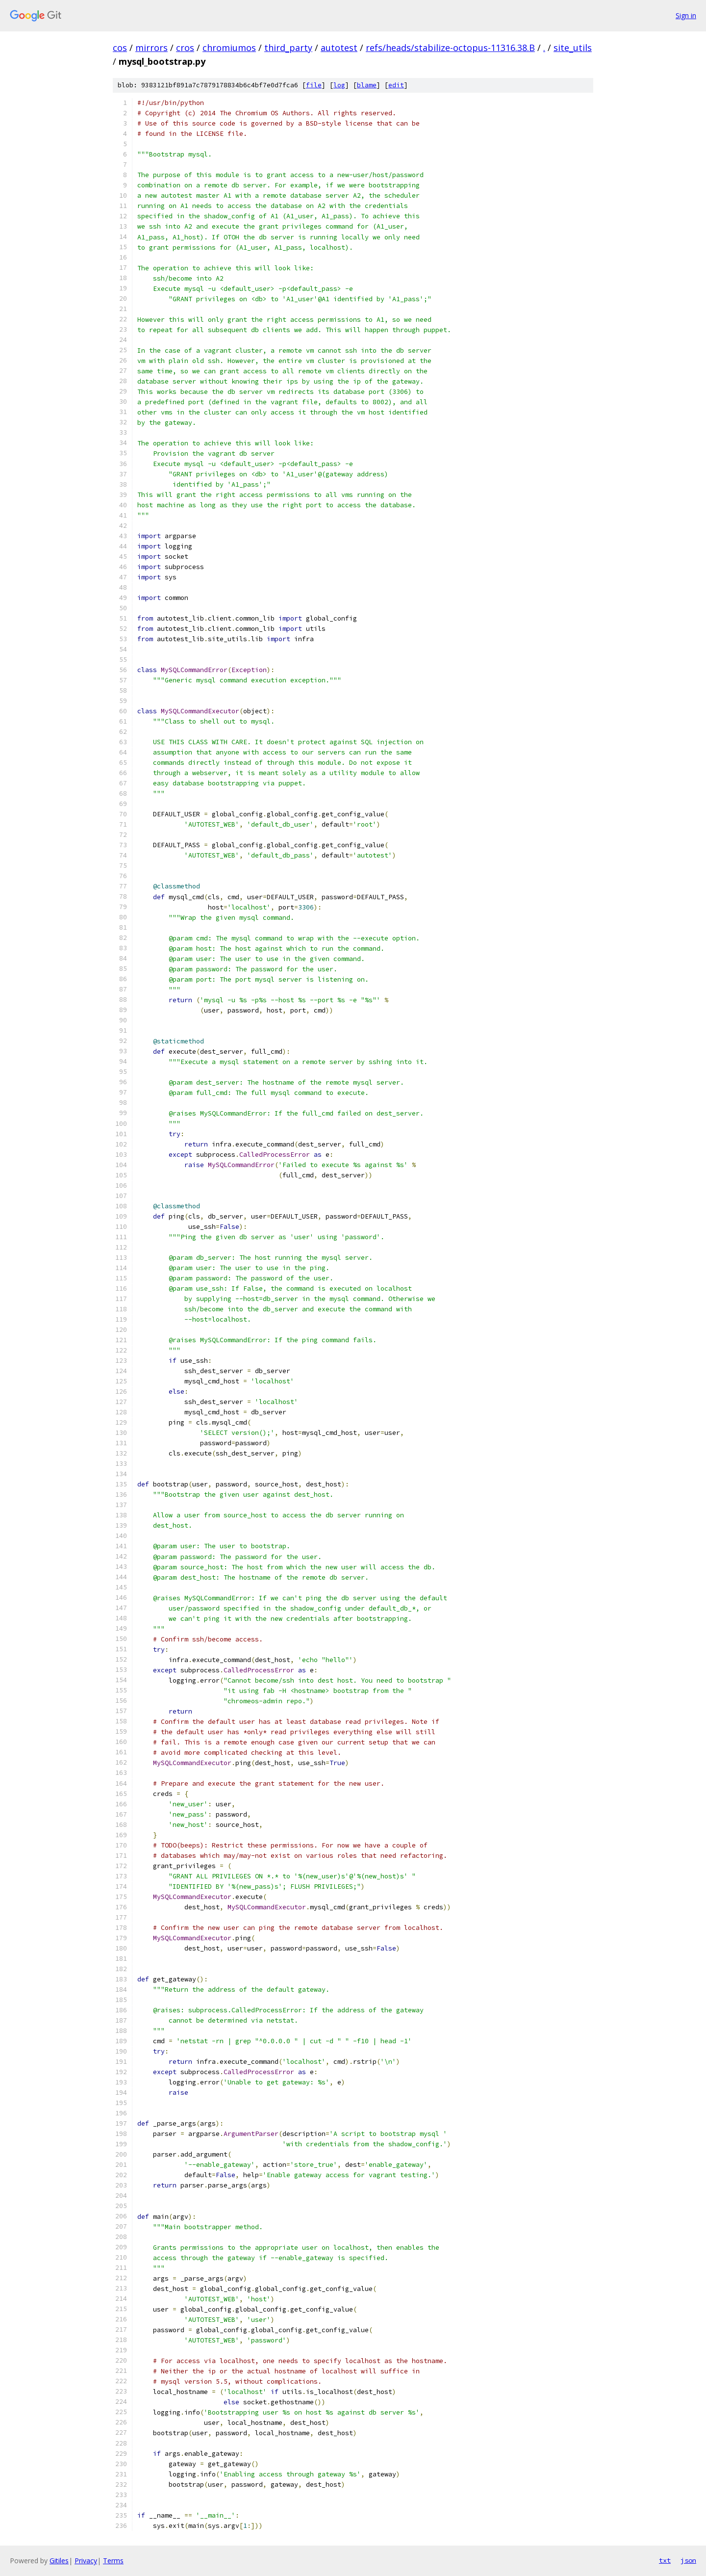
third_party (288, 47)
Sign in (686, 15)
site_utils (573, 47)
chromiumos (229, 47)
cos (120, 47)
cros (185, 47)
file (314, 85)
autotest (339, 47)
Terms (113, 2560)
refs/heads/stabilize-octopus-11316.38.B (450, 47)
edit (396, 85)
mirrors (151, 47)
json (688, 2560)
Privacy (86, 2560)
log (339, 85)
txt (665, 2560)
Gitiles (59, 2560)
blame (367, 85)
